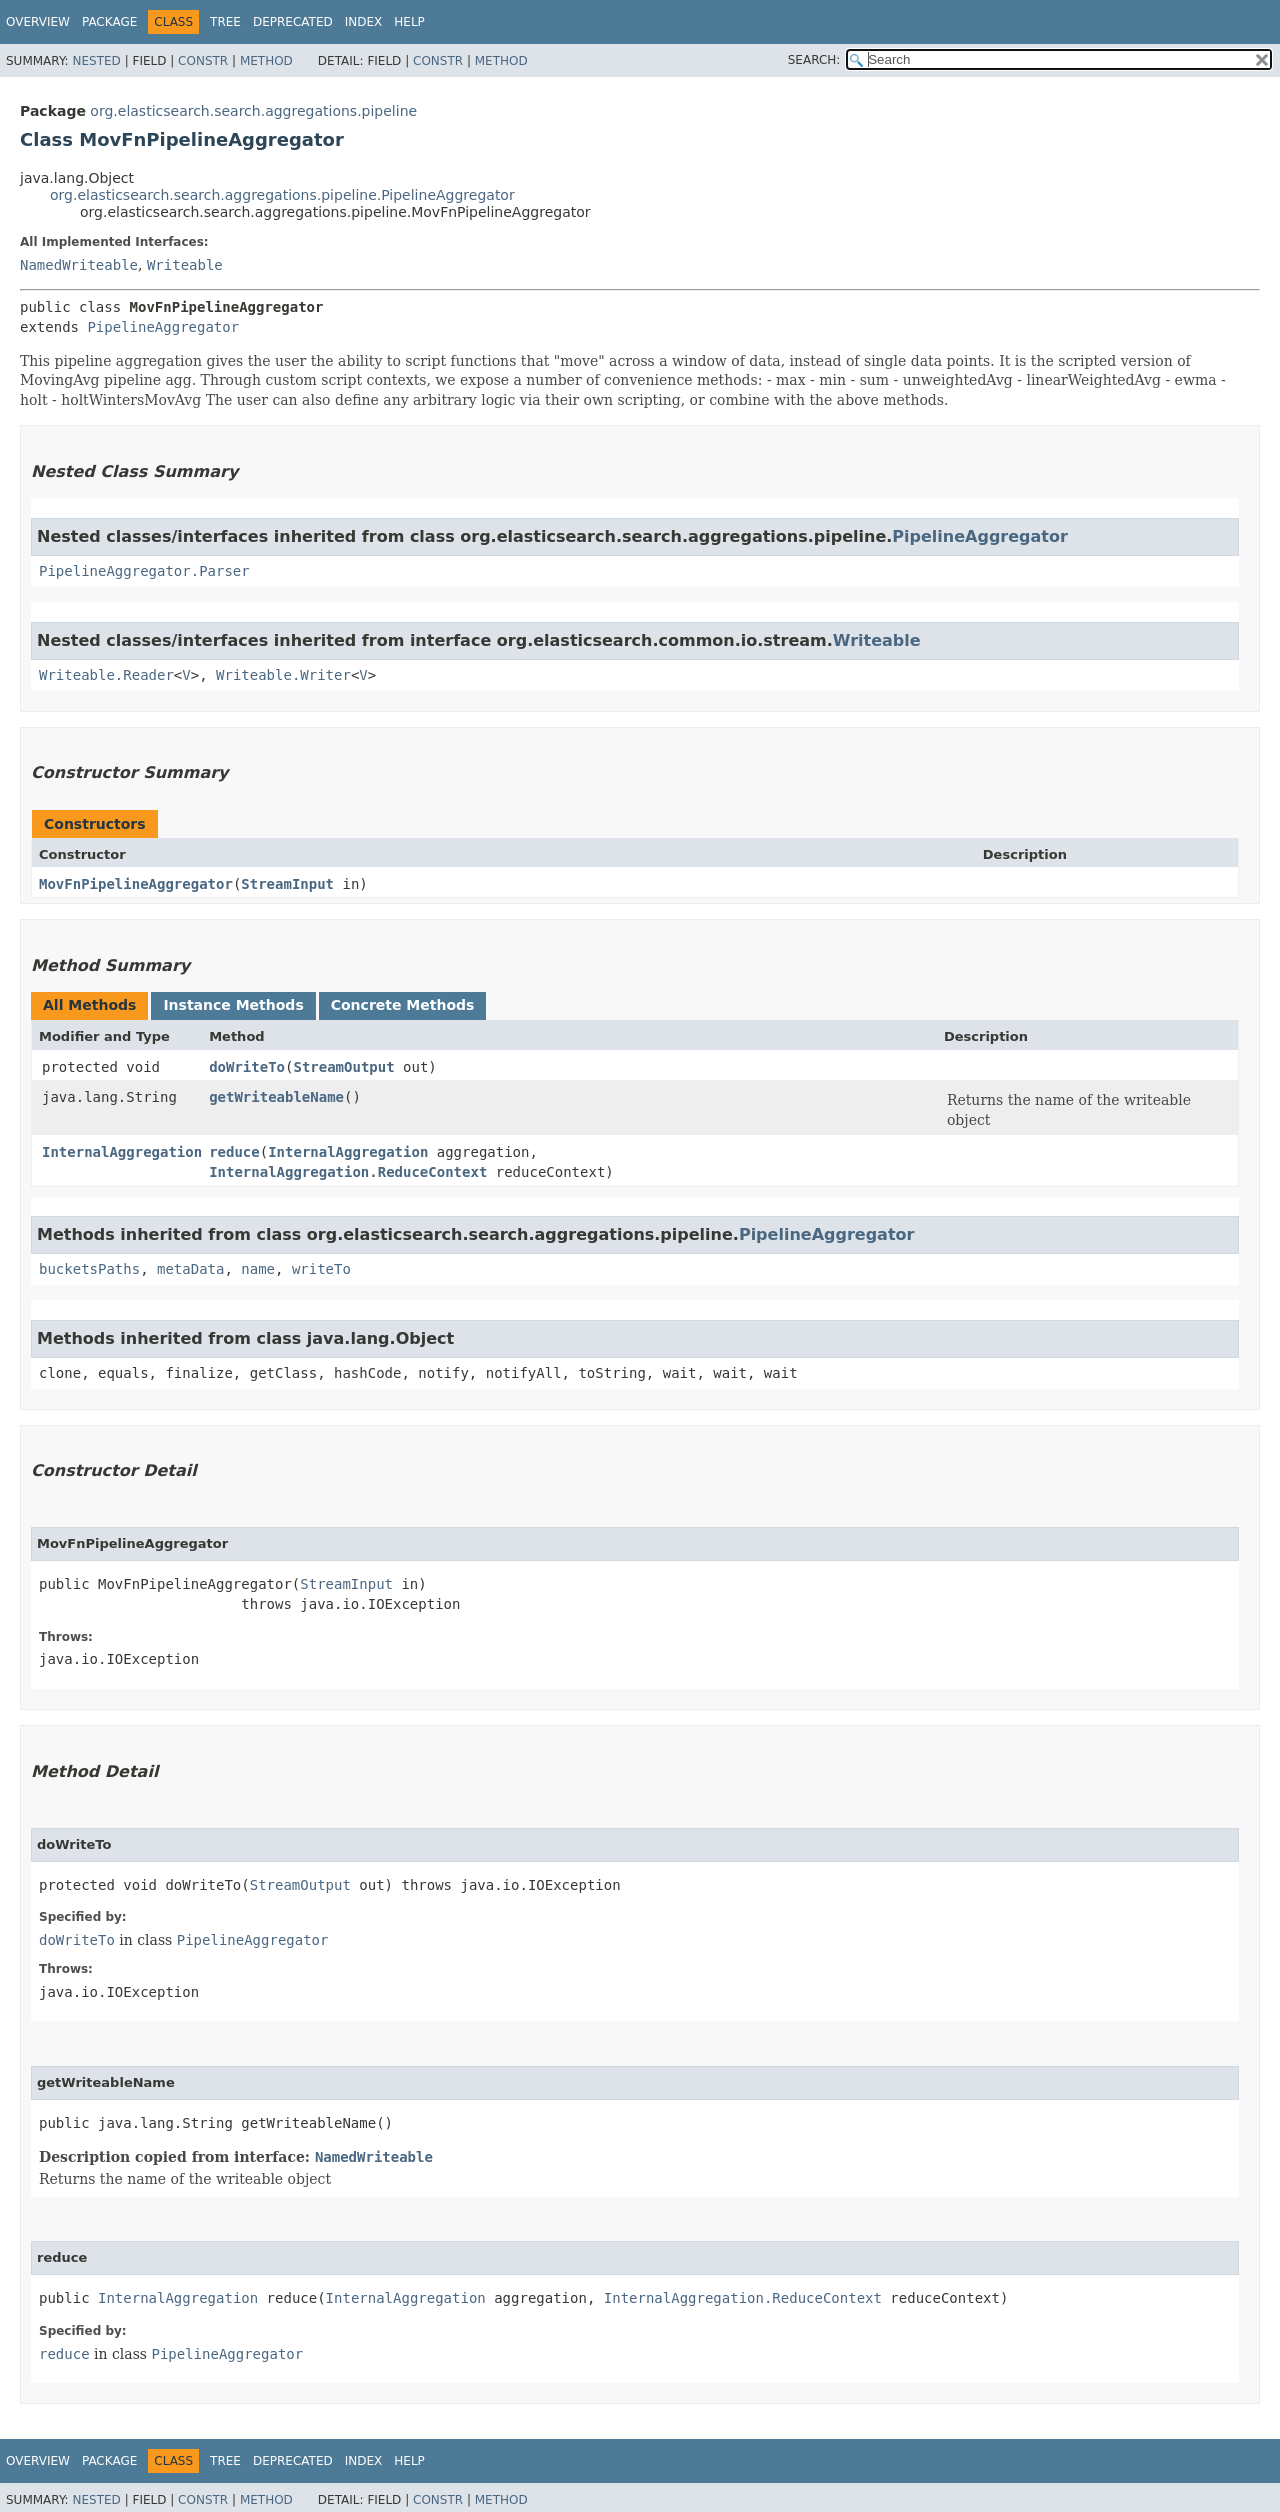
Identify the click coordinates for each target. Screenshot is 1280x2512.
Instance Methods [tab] (233, 1005)
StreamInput (287, 884)
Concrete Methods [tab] (403, 1005)
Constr (203, 61)
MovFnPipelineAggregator (136, 884)
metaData (190, 1269)
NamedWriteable (79, 265)
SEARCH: (814, 60)
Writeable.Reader (106, 675)
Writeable (185, 265)
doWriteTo (247, 1067)
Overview (38, 22)
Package (109, 22)
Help (409, 22)
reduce (234, 1152)
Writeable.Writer (283, 675)
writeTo (321, 1269)
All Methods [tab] (89, 1005)
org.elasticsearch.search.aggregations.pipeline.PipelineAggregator (282, 195)
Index (364, 22)
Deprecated (293, 22)
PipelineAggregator (163, 327)
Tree (225, 22)
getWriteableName (276, 1097)
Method (266, 61)
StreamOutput (343, 1067)
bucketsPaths (89, 1269)
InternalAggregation (122, 1152)
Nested (96, 61)
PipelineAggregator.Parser (144, 571)
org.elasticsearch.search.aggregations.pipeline (253, 111)
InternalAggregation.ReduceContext (348, 1172)
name (258, 1269)
